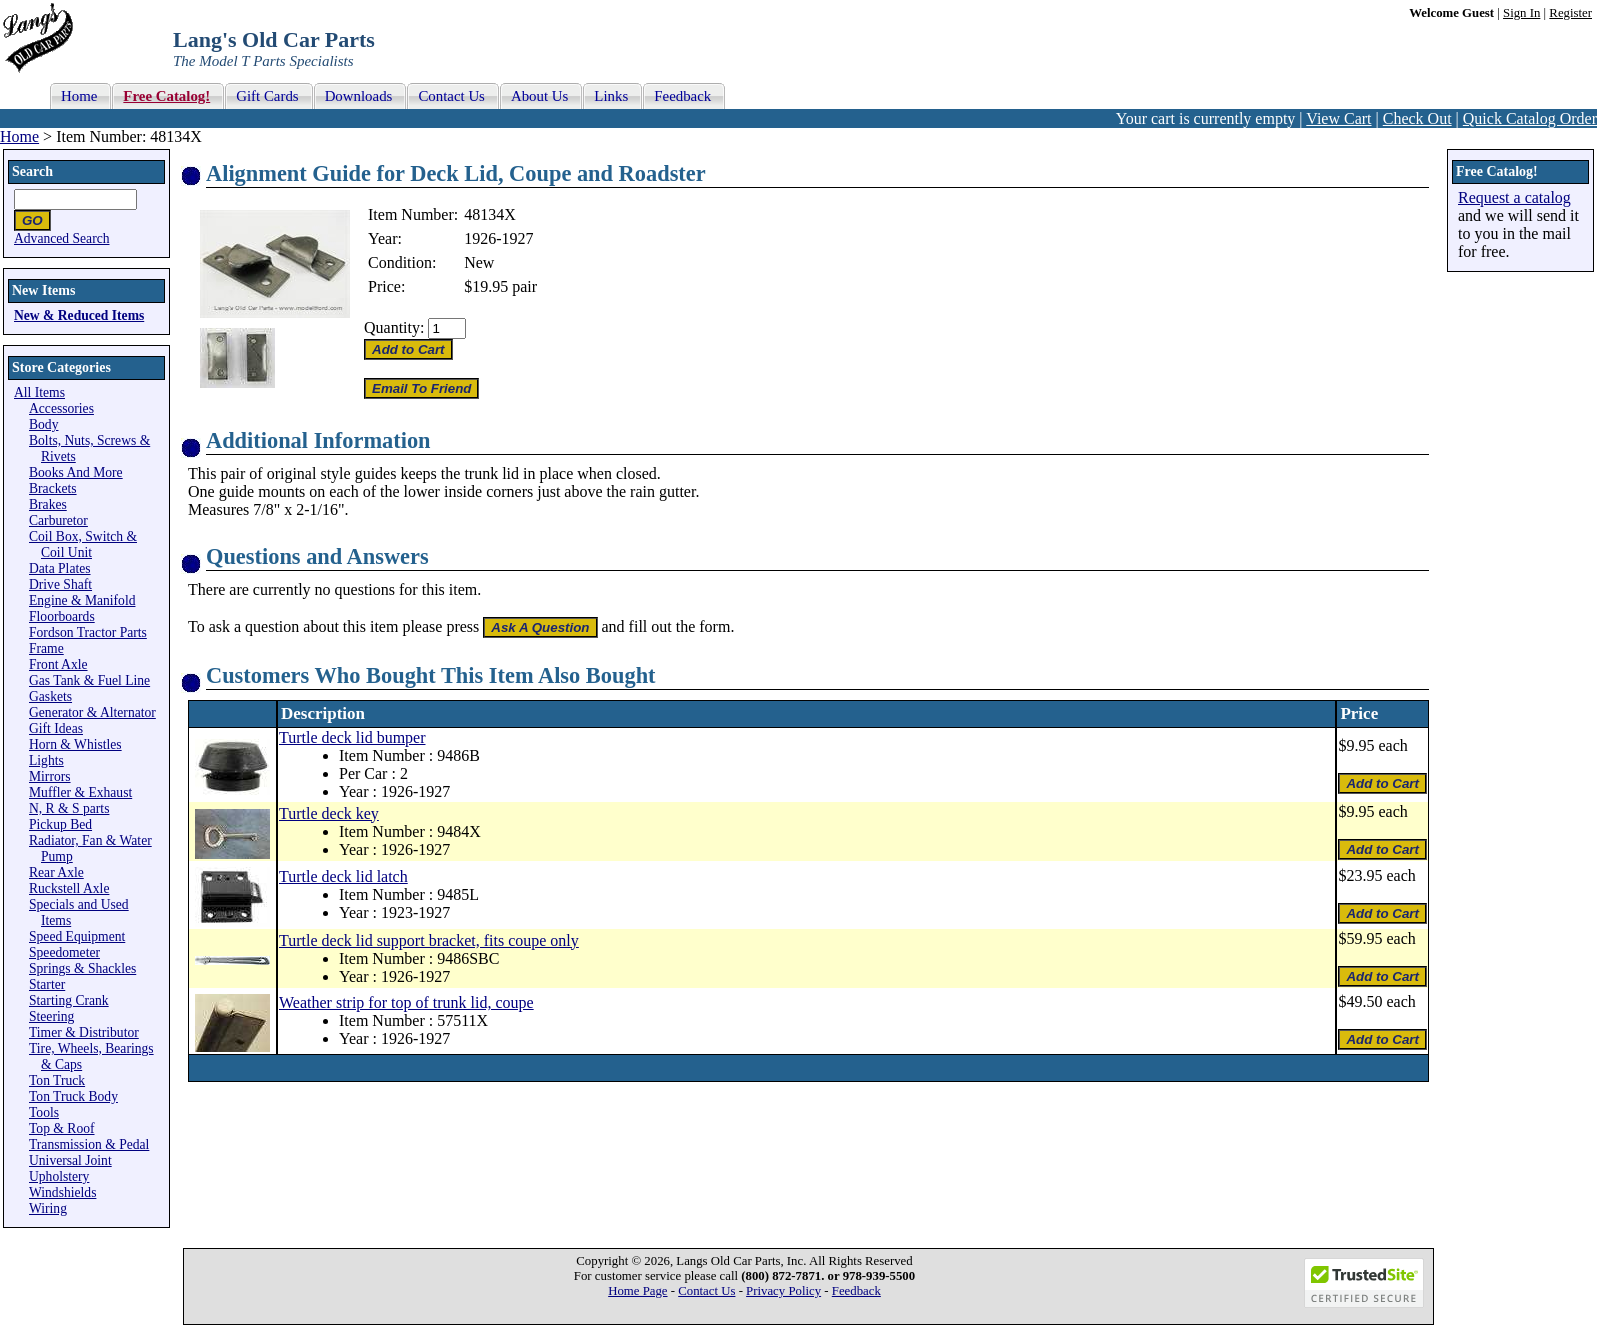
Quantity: (394, 327)
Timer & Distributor (84, 1032)
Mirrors (50, 776)
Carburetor (58, 520)
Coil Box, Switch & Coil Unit (83, 544)
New (479, 262)
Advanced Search (62, 238)
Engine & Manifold (82, 600)
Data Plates (60, 568)
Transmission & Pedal (89, 1144)
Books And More (76, 472)
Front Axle (58, 664)
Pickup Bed (60, 824)
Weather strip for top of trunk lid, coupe (406, 1002)
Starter (47, 984)
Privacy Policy (783, 1291)
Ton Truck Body (73, 1096)
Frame (46, 648)
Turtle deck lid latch (343, 876)
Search (32, 171)
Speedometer (64, 952)
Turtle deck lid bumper (352, 737)
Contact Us (706, 1291)
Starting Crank (69, 1000)
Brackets (53, 488)
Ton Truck (57, 1080)
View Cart (1338, 118)
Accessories (61, 408)
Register (1570, 13)
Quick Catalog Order (1530, 118)
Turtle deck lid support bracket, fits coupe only (429, 940)
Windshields (62, 1192)
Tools (44, 1112)
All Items (39, 392)
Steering (51, 1016)
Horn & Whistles (75, 744)
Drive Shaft (60, 584)
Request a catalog (1514, 197)
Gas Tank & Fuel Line (89, 680)
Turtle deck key (329, 813)
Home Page (637, 1291)
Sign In (1521, 13)
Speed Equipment (77, 936)
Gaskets (50, 696)
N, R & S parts (69, 808)
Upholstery (59, 1176)
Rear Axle (56, 872)
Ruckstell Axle (69, 888)
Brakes (48, 504)
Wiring (48, 1208)
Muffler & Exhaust (80, 792)
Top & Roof (62, 1128)
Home (19, 136)
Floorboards (62, 616)
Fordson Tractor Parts (88, 632)
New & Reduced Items (79, 315)
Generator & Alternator (92, 712)
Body (43, 424)
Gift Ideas (56, 728)
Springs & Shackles (82, 968)
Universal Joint (70, 1160)
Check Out (1417, 118)
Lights (46, 760)
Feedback (856, 1291)
